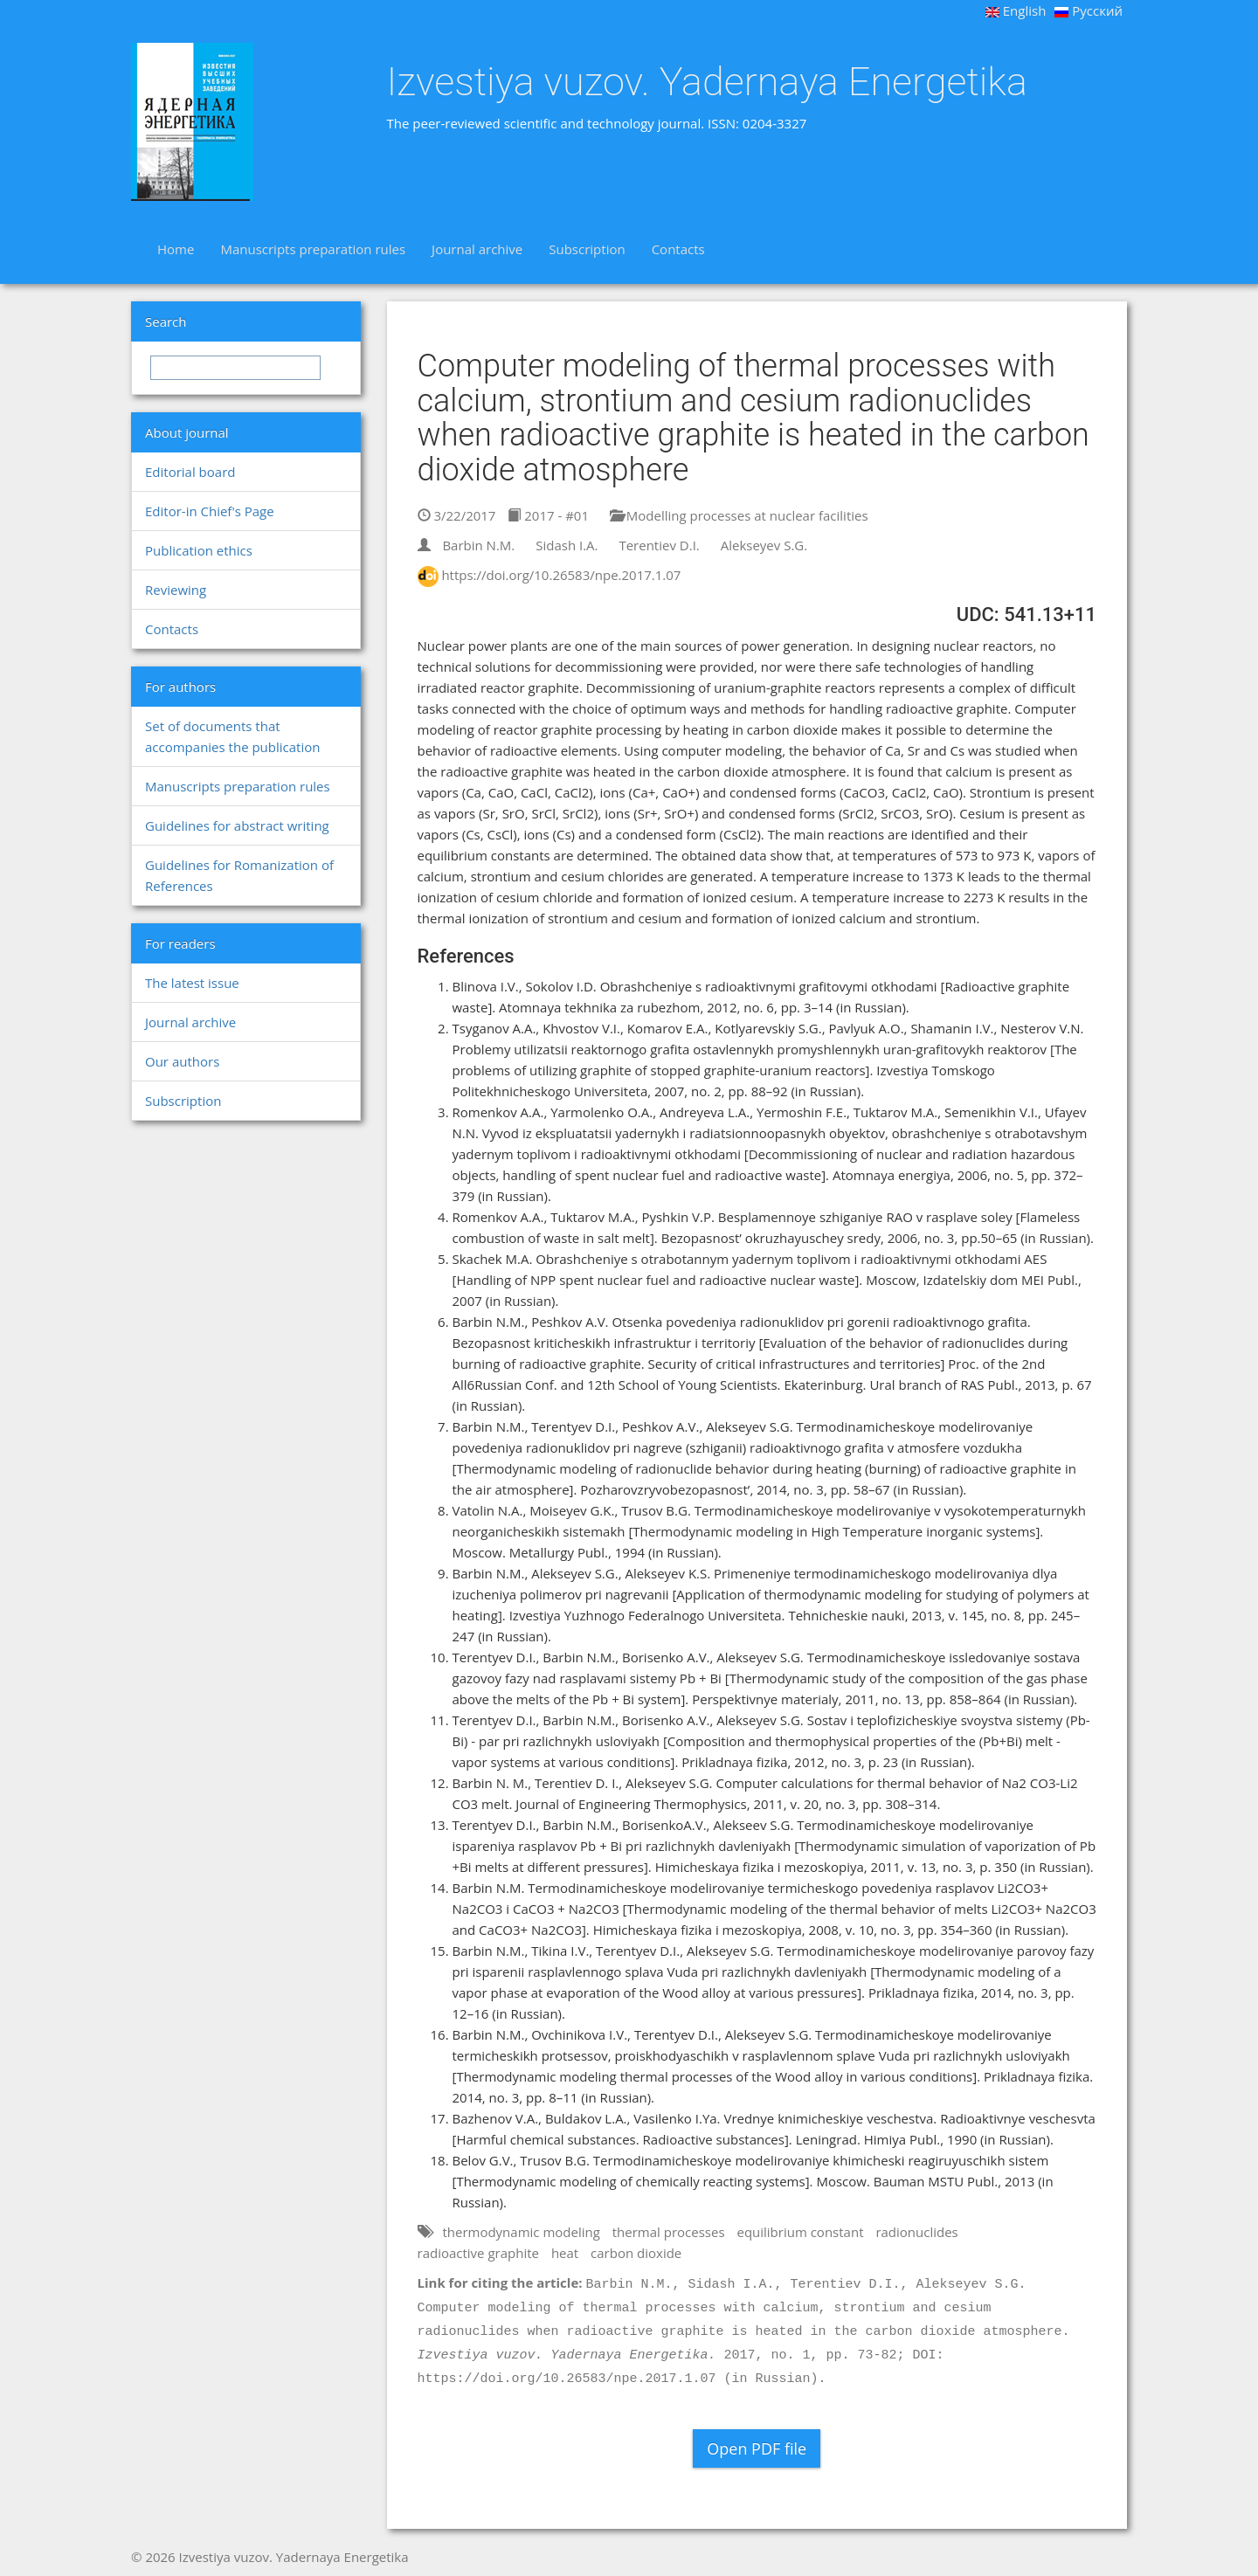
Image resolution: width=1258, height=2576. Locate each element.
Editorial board (190, 471)
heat (564, 2253)
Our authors (182, 1061)
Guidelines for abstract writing (237, 825)
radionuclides (916, 2232)
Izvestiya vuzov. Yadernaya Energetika (707, 82)
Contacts (678, 249)
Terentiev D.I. (659, 545)
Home (175, 249)
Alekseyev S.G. (764, 545)
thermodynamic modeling (520, 2232)
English (1016, 10)
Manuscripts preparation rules (312, 249)
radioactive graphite (478, 2253)
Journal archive (477, 249)
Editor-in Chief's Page (209, 511)
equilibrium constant (799, 2232)
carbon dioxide (636, 2253)
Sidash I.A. (567, 545)
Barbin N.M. (478, 545)
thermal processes (668, 2232)
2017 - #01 (548, 515)
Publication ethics (198, 550)
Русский (1088, 10)
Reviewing (175, 589)
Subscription (587, 249)
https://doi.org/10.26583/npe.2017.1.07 (561, 575)
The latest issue (192, 982)
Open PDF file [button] (756, 2448)
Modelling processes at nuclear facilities (739, 515)
